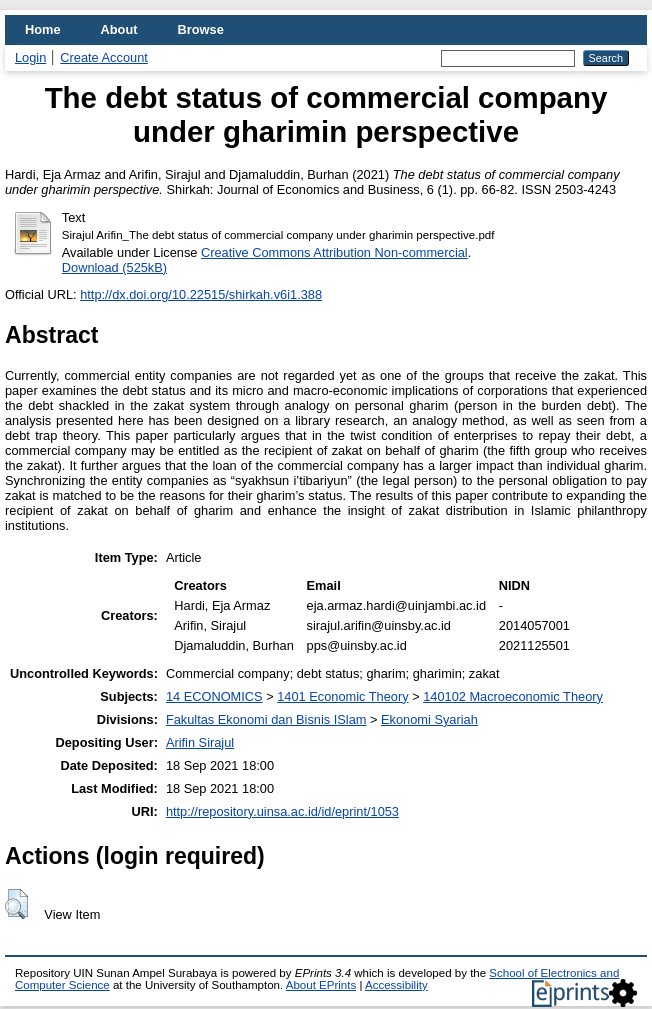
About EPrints (321, 985)
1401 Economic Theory (342, 696)
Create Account (104, 57)
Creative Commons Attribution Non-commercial (334, 252)
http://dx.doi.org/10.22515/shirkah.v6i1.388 (201, 294)
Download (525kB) (114, 267)
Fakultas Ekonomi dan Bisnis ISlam (266, 719)
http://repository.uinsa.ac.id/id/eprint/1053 (282, 811)
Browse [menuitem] (201, 29)
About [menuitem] (119, 29)
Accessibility (396, 985)
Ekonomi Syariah (429, 719)
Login (30, 57)
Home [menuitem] (43, 29)
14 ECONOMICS (214, 696)
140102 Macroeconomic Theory (513, 696)
